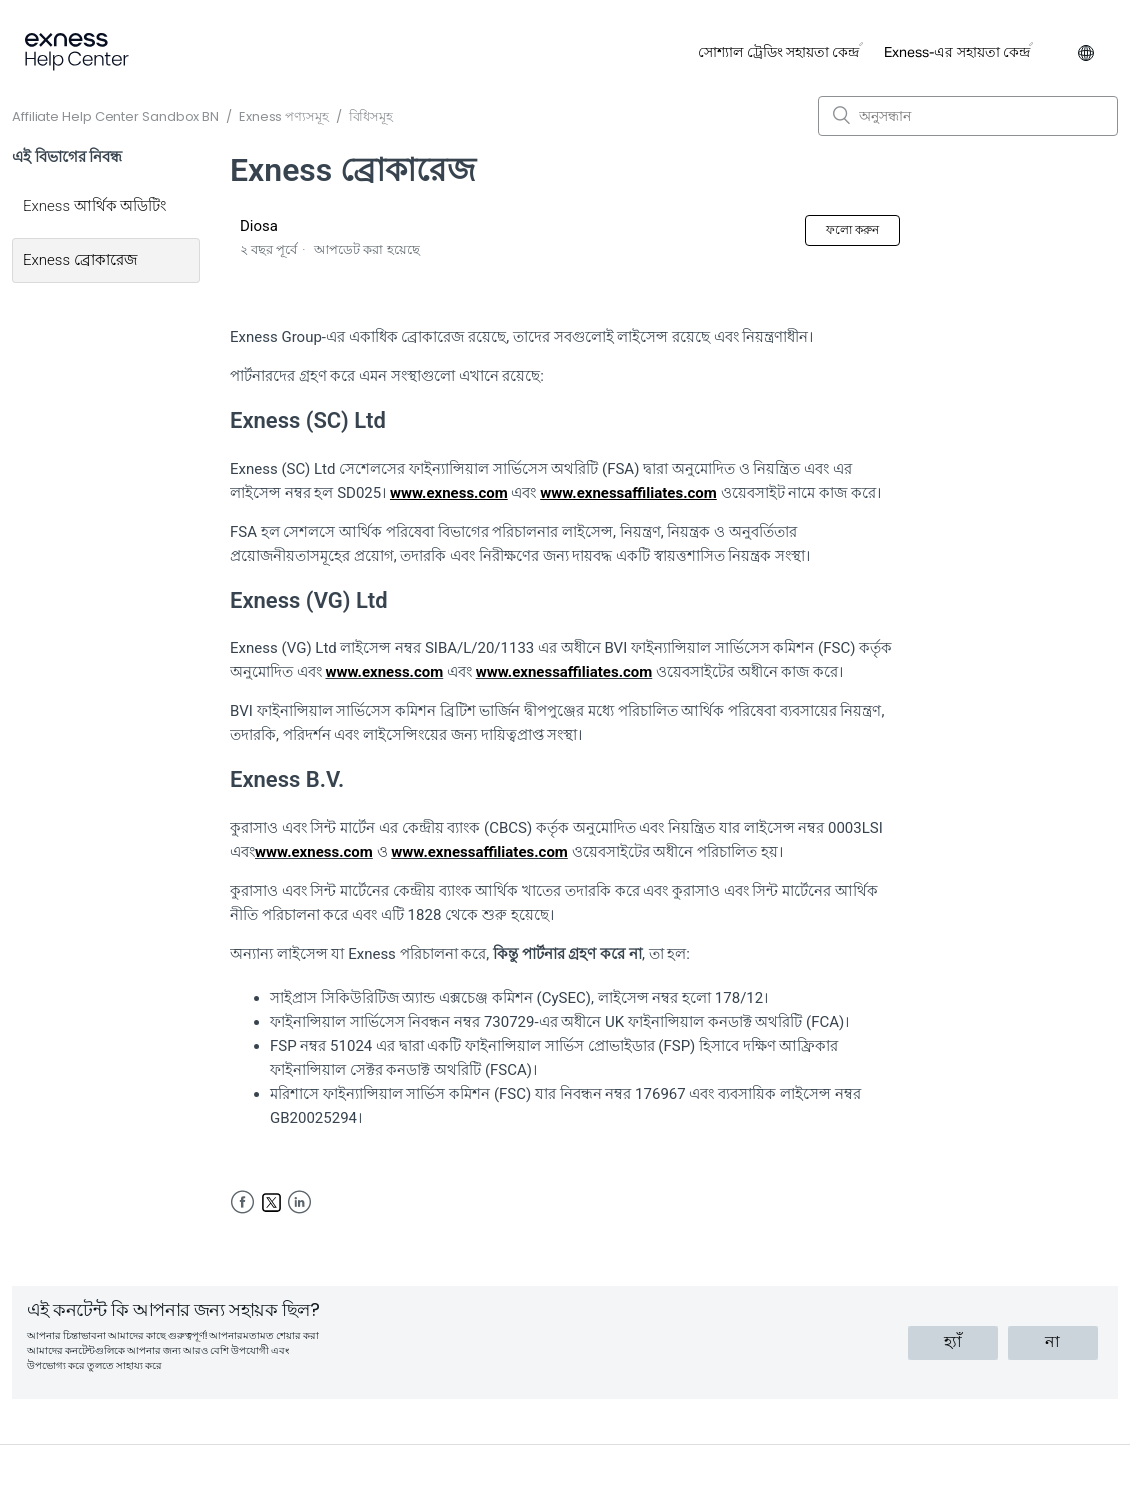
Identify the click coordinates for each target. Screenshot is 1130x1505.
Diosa (259, 226)
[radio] (953, 1343)
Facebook (242, 1202)
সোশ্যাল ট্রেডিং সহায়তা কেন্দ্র (778, 53)
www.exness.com (384, 672)
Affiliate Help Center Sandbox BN (115, 116)
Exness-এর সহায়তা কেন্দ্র (957, 53)
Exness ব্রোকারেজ (80, 260)
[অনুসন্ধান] (968, 116)
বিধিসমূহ (371, 116)
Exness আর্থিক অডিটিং (94, 206)
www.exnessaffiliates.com (564, 672)
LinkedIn (299, 1202)
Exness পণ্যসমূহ (284, 116)
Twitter (271, 1202)
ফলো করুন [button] (852, 230)
